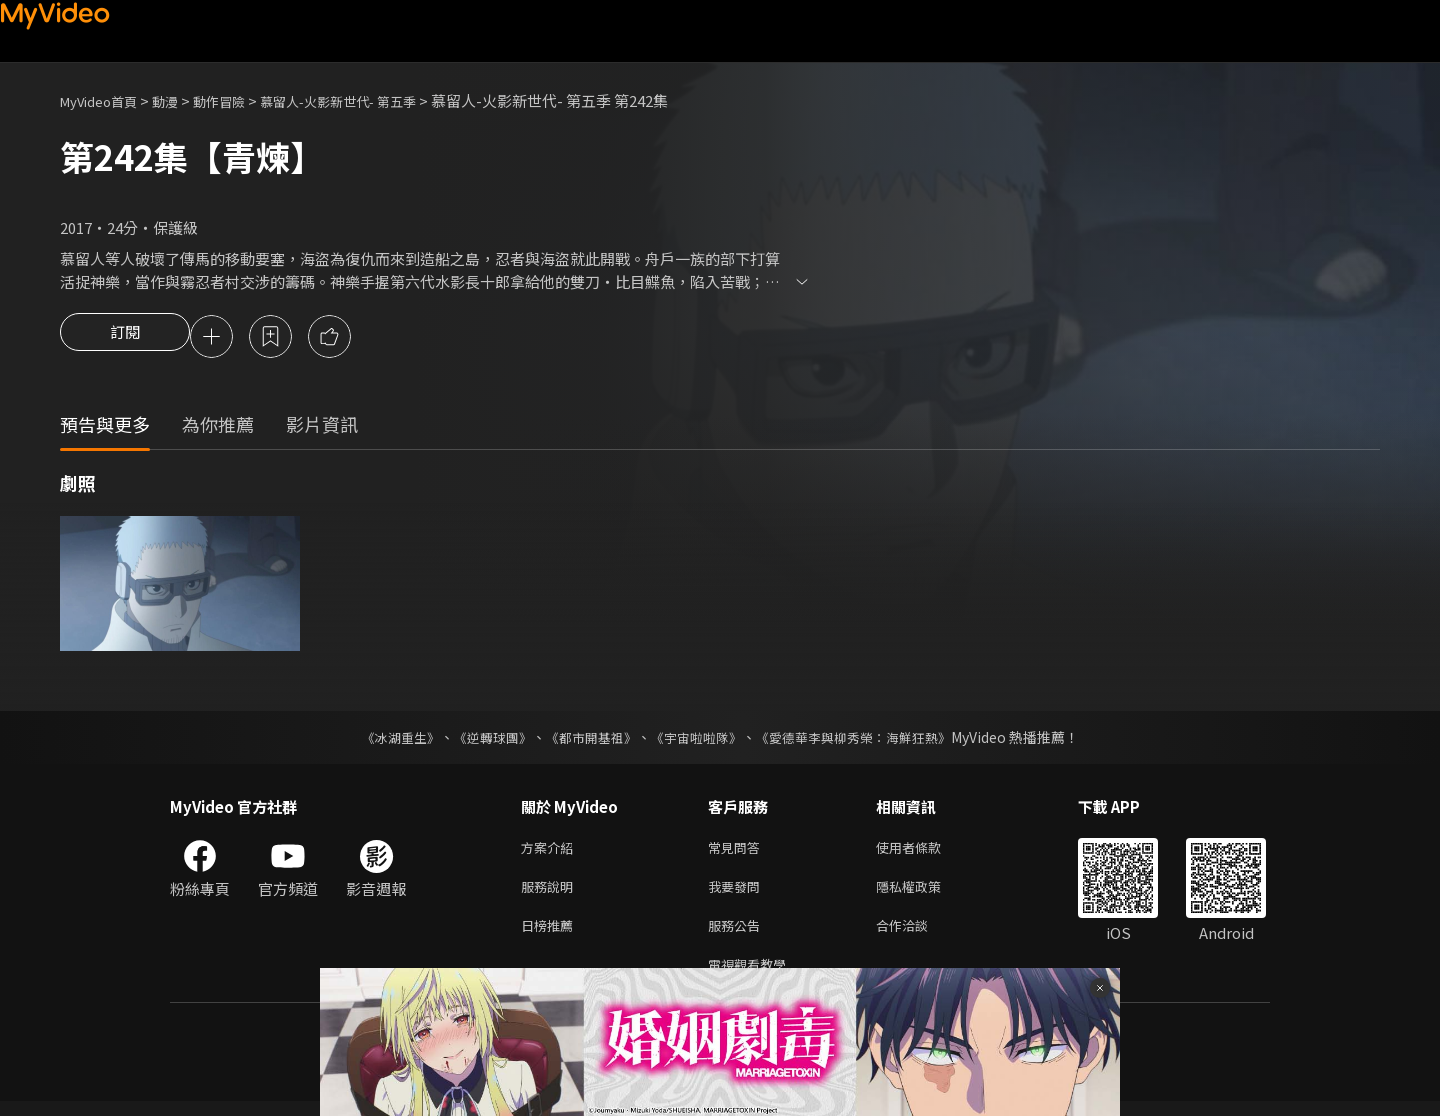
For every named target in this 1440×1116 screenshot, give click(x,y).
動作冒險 (241, 100)
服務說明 (551, 893)
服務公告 (738, 935)
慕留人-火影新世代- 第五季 (376, 100)
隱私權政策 (925, 893)
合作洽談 (918, 935)
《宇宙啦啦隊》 (698, 740)
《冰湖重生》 (383, 740)
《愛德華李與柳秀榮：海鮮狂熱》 (866, 740)
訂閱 (125, 338)
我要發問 (738, 893)
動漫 (181, 100)
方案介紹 (551, 851)
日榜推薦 (551, 935)
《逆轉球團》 (481, 740)
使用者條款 (925, 851)
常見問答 (738, 851)
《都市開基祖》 (586, 740)
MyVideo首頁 (105, 100)
